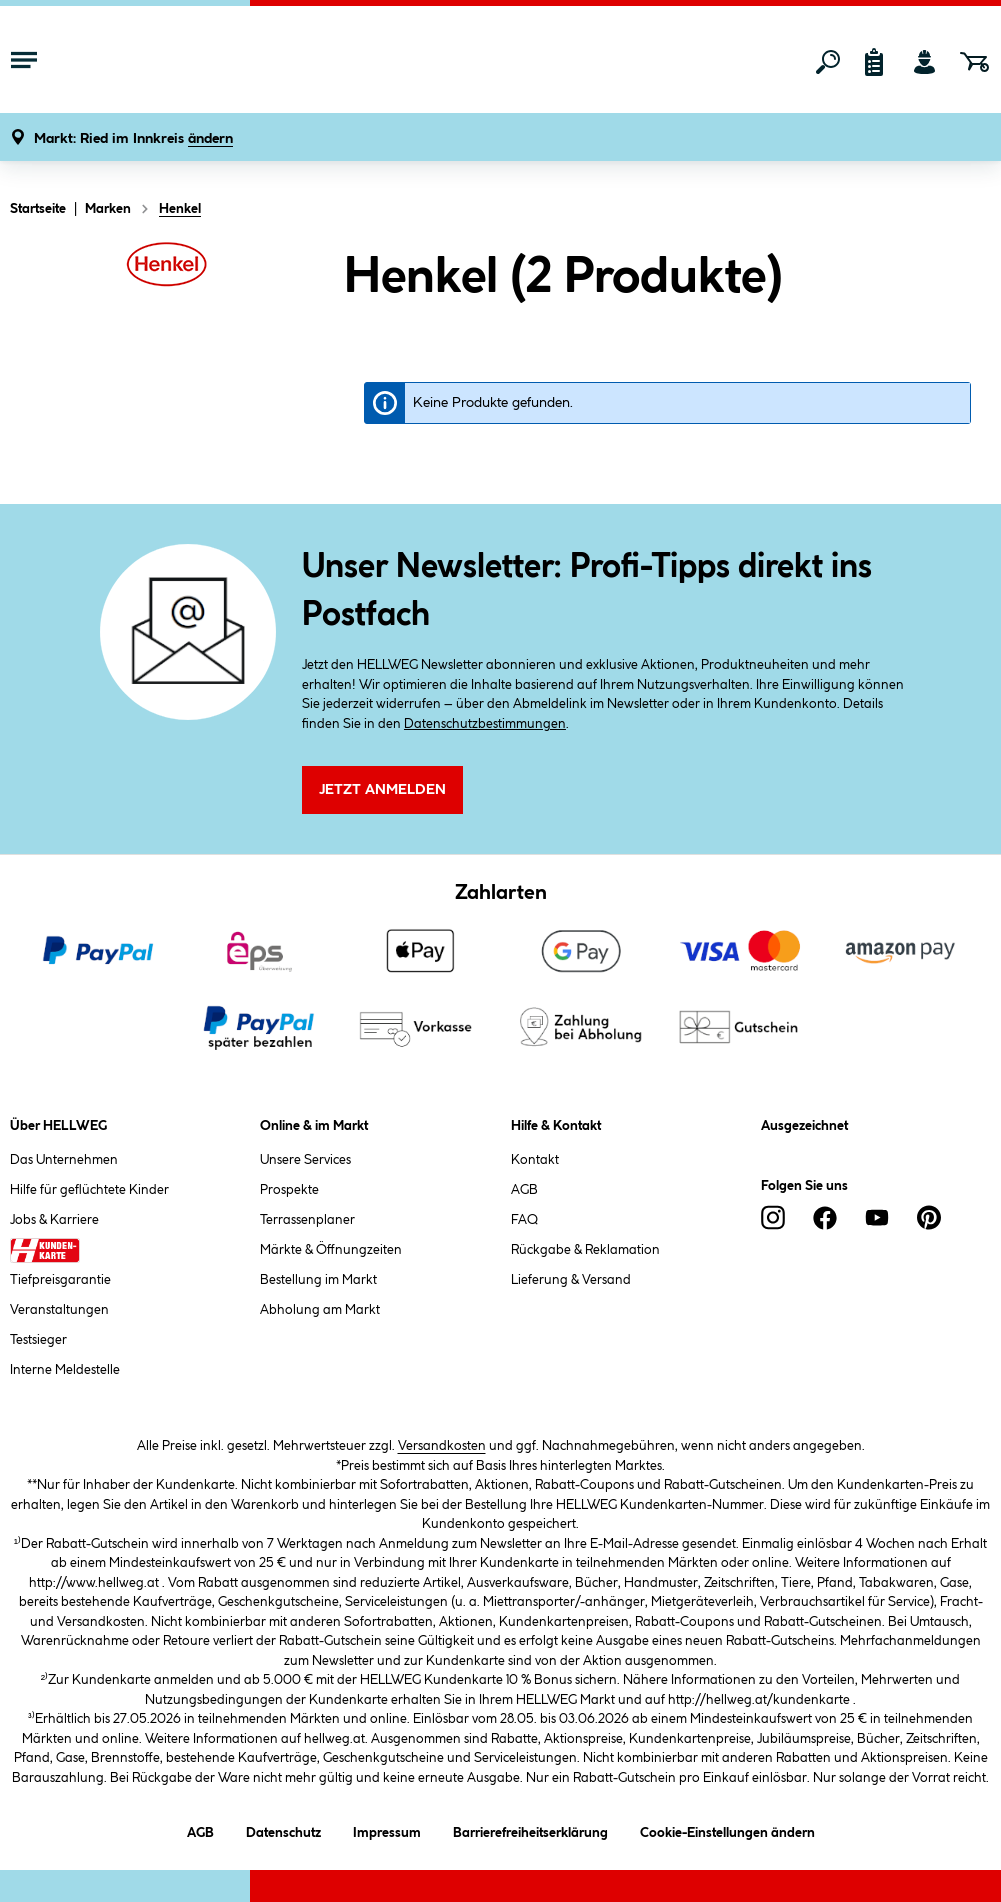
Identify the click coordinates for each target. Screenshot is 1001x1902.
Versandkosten (442, 1446)
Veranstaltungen (59, 1310)
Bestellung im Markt (318, 1280)
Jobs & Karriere (54, 1220)
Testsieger (38, 1340)
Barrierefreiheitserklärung (530, 1829)
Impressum (387, 1829)
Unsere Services (305, 1160)
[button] (133, 139)
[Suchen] (828, 62)
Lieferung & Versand (571, 1280)
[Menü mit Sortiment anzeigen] (24, 62)
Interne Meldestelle (65, 1370)
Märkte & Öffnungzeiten (331, 1250)
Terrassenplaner (307, 1220)
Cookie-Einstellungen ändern (727, 1829)
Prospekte (289, 1190)
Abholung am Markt (320, 1310)
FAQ (524, 1220)
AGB (524, 1190)
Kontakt (535, 1160)
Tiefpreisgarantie (60, 1280)
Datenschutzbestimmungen (485, 724)
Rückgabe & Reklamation (585, 1250)
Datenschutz (283, 1829)
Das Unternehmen (64, 1160)
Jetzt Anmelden (382, 790)
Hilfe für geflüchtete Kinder (89, 1190)
